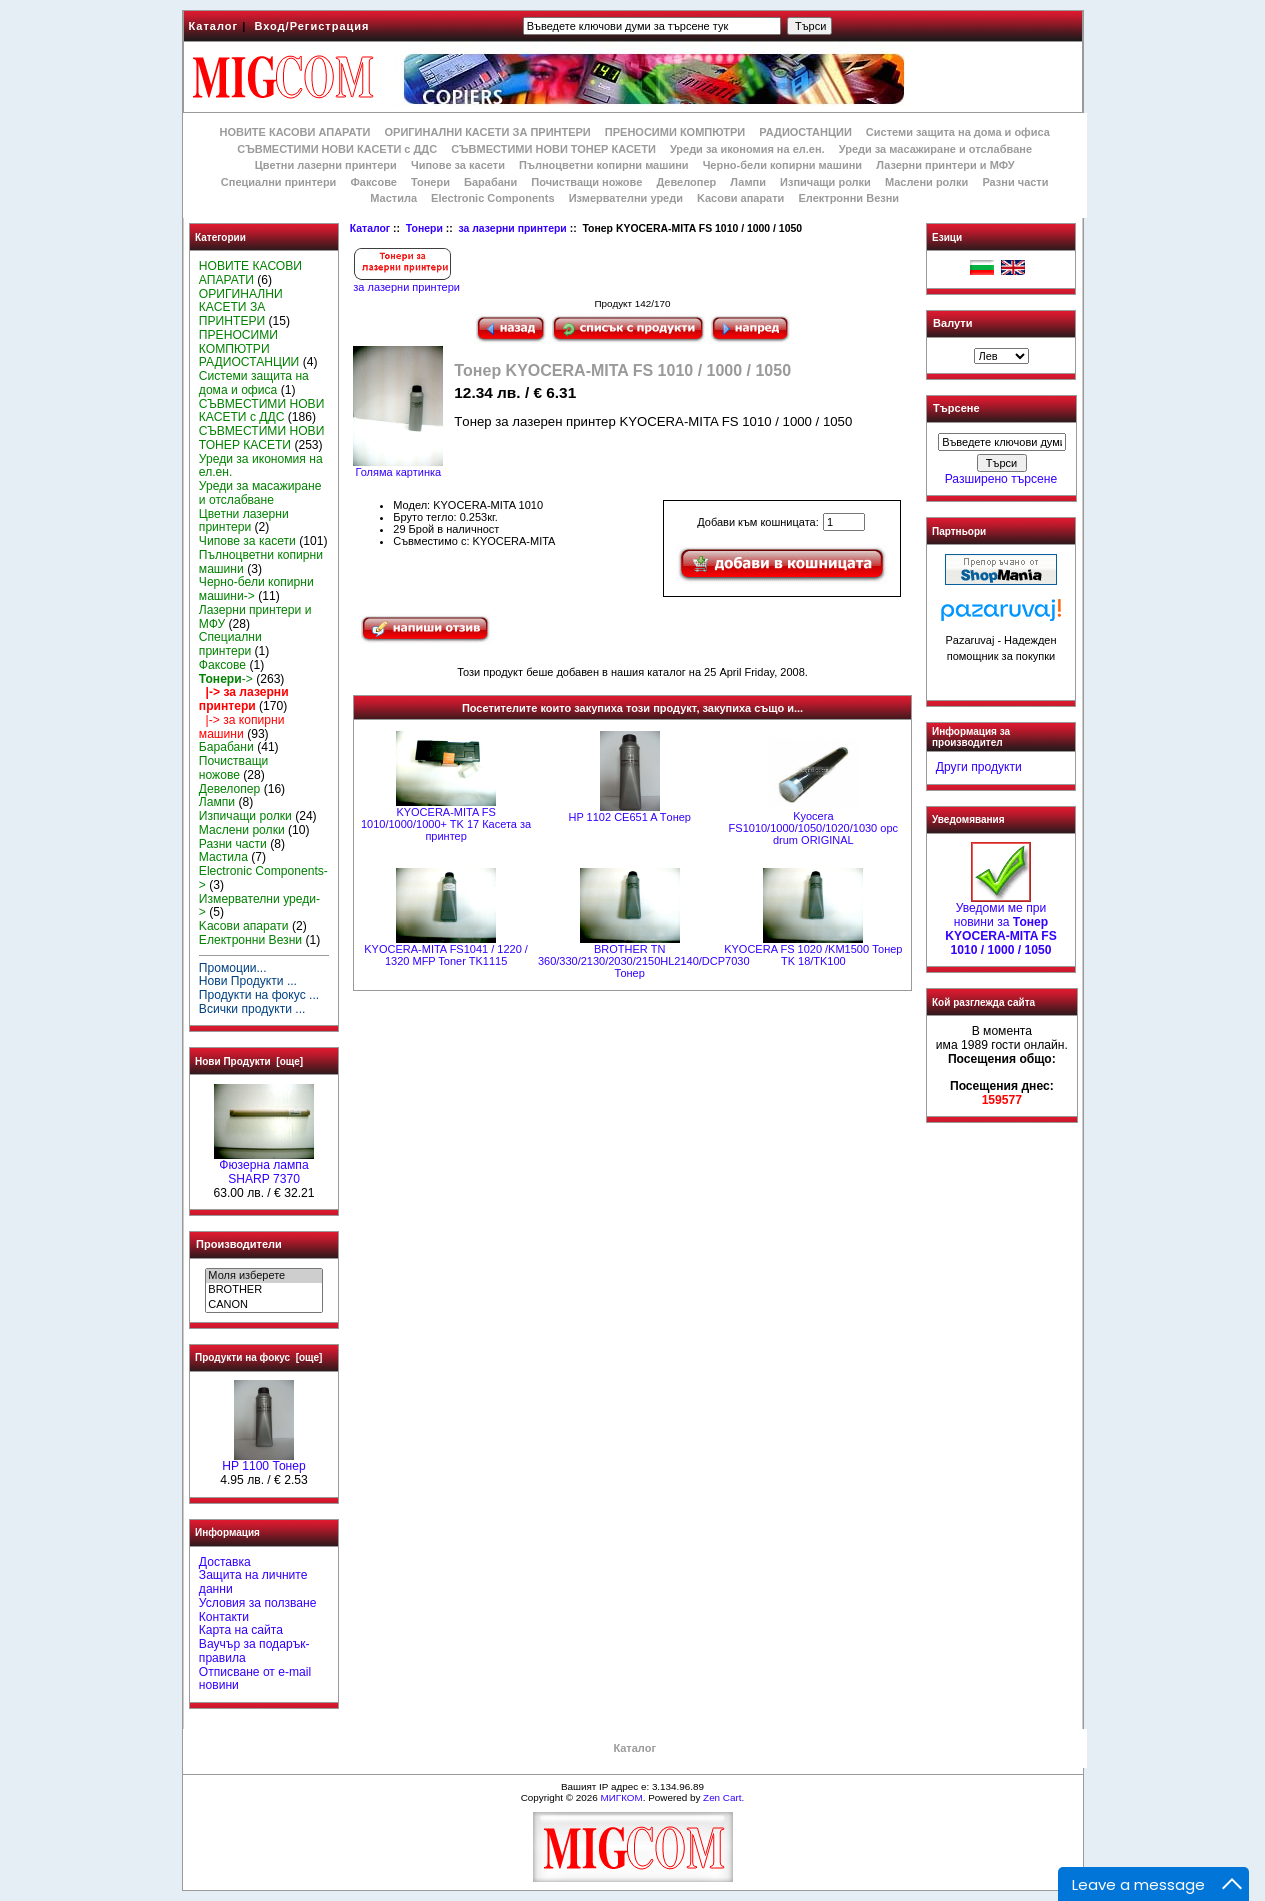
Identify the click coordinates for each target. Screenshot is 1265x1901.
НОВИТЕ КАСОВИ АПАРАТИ (294, 132)
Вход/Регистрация (311, 26)
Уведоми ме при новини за (1001, 923)
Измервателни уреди (626, 198)
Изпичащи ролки (825, 182)
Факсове (373, 182)
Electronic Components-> (263, 878)
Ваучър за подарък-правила (254, 1651)
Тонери (424, 228)
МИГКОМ (621, 1797)
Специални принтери (279, 182)
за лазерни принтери (512, 228)
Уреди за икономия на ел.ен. (747, 149)
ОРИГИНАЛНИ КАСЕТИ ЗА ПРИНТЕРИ (488, 132)
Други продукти (979, 767)
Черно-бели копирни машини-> (256, 589)
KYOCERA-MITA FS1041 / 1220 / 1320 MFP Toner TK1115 (446, 955)
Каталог (214, 26)
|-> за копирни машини (242, 727)
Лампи (748, 182)
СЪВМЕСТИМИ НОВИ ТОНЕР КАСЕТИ (553, 149)
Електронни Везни (848, 198)
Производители (239, 1244)
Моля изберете (263, 1276)
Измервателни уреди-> (259, 906)
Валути (952, 323)
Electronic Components (492, 198)
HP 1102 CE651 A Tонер (629, 817)
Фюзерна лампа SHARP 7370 (264, 1167)
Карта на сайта (241, 1630)
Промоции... (233, 968)
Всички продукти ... (252, 1009)
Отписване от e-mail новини (255, 1679)
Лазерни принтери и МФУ (945, 165)
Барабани (490, 182)
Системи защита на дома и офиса (958, 132)
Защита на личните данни (253, 1582)
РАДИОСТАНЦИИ (805, 132)
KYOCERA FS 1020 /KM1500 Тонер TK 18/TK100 (813, 955)
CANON (263, 1305)
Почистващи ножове (586, 182)
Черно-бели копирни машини (782, 165)
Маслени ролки (926, 182)
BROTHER (263, 1290)
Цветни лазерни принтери (326, 165)
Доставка (225, 1562)
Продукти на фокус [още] (258, 1357)
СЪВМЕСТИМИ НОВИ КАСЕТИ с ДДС (337, 149)
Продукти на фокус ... (259, 995)
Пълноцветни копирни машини (604, 165)
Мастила (393, 198)
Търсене (956, 409)
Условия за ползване (258, 1603)
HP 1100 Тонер (264, 1461)
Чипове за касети (458, 165)
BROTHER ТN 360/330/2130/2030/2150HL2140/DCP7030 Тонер (644, 961)
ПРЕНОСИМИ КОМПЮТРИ (675, 132)
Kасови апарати (740, 198)
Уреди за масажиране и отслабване (935, 149)
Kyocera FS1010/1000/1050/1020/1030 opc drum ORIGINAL (813, 828)
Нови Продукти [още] (249, 1061)
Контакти (224, 1617)
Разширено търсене (1001, 479)
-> (226, 679)
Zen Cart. (723, 1797)
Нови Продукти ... (248, 981)
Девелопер (686, 182)
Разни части (1015, 182)
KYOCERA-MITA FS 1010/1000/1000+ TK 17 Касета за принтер (446, 824)
